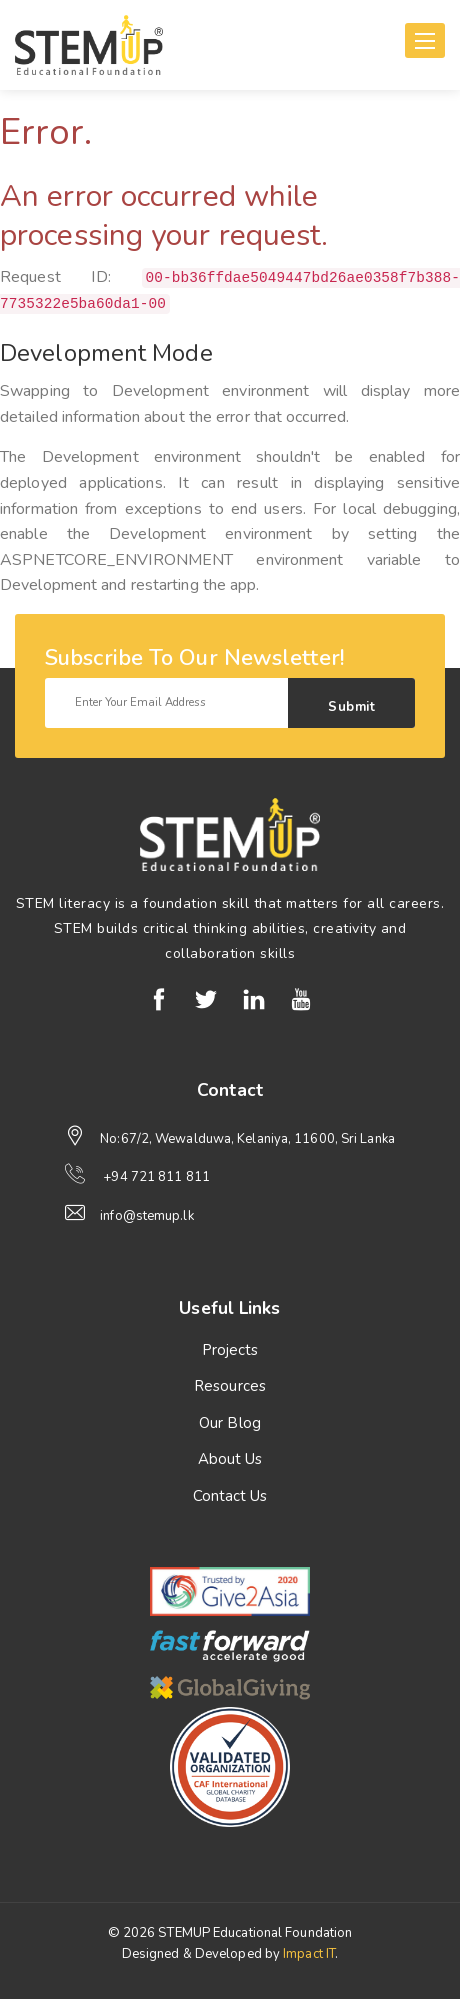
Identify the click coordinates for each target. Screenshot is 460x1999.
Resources (230, 1386)
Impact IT (309, 1954)
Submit (351, 707)
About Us (230, 1459)
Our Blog (230, 1423)
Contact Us (230, 1496)
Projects (230, 1350)
